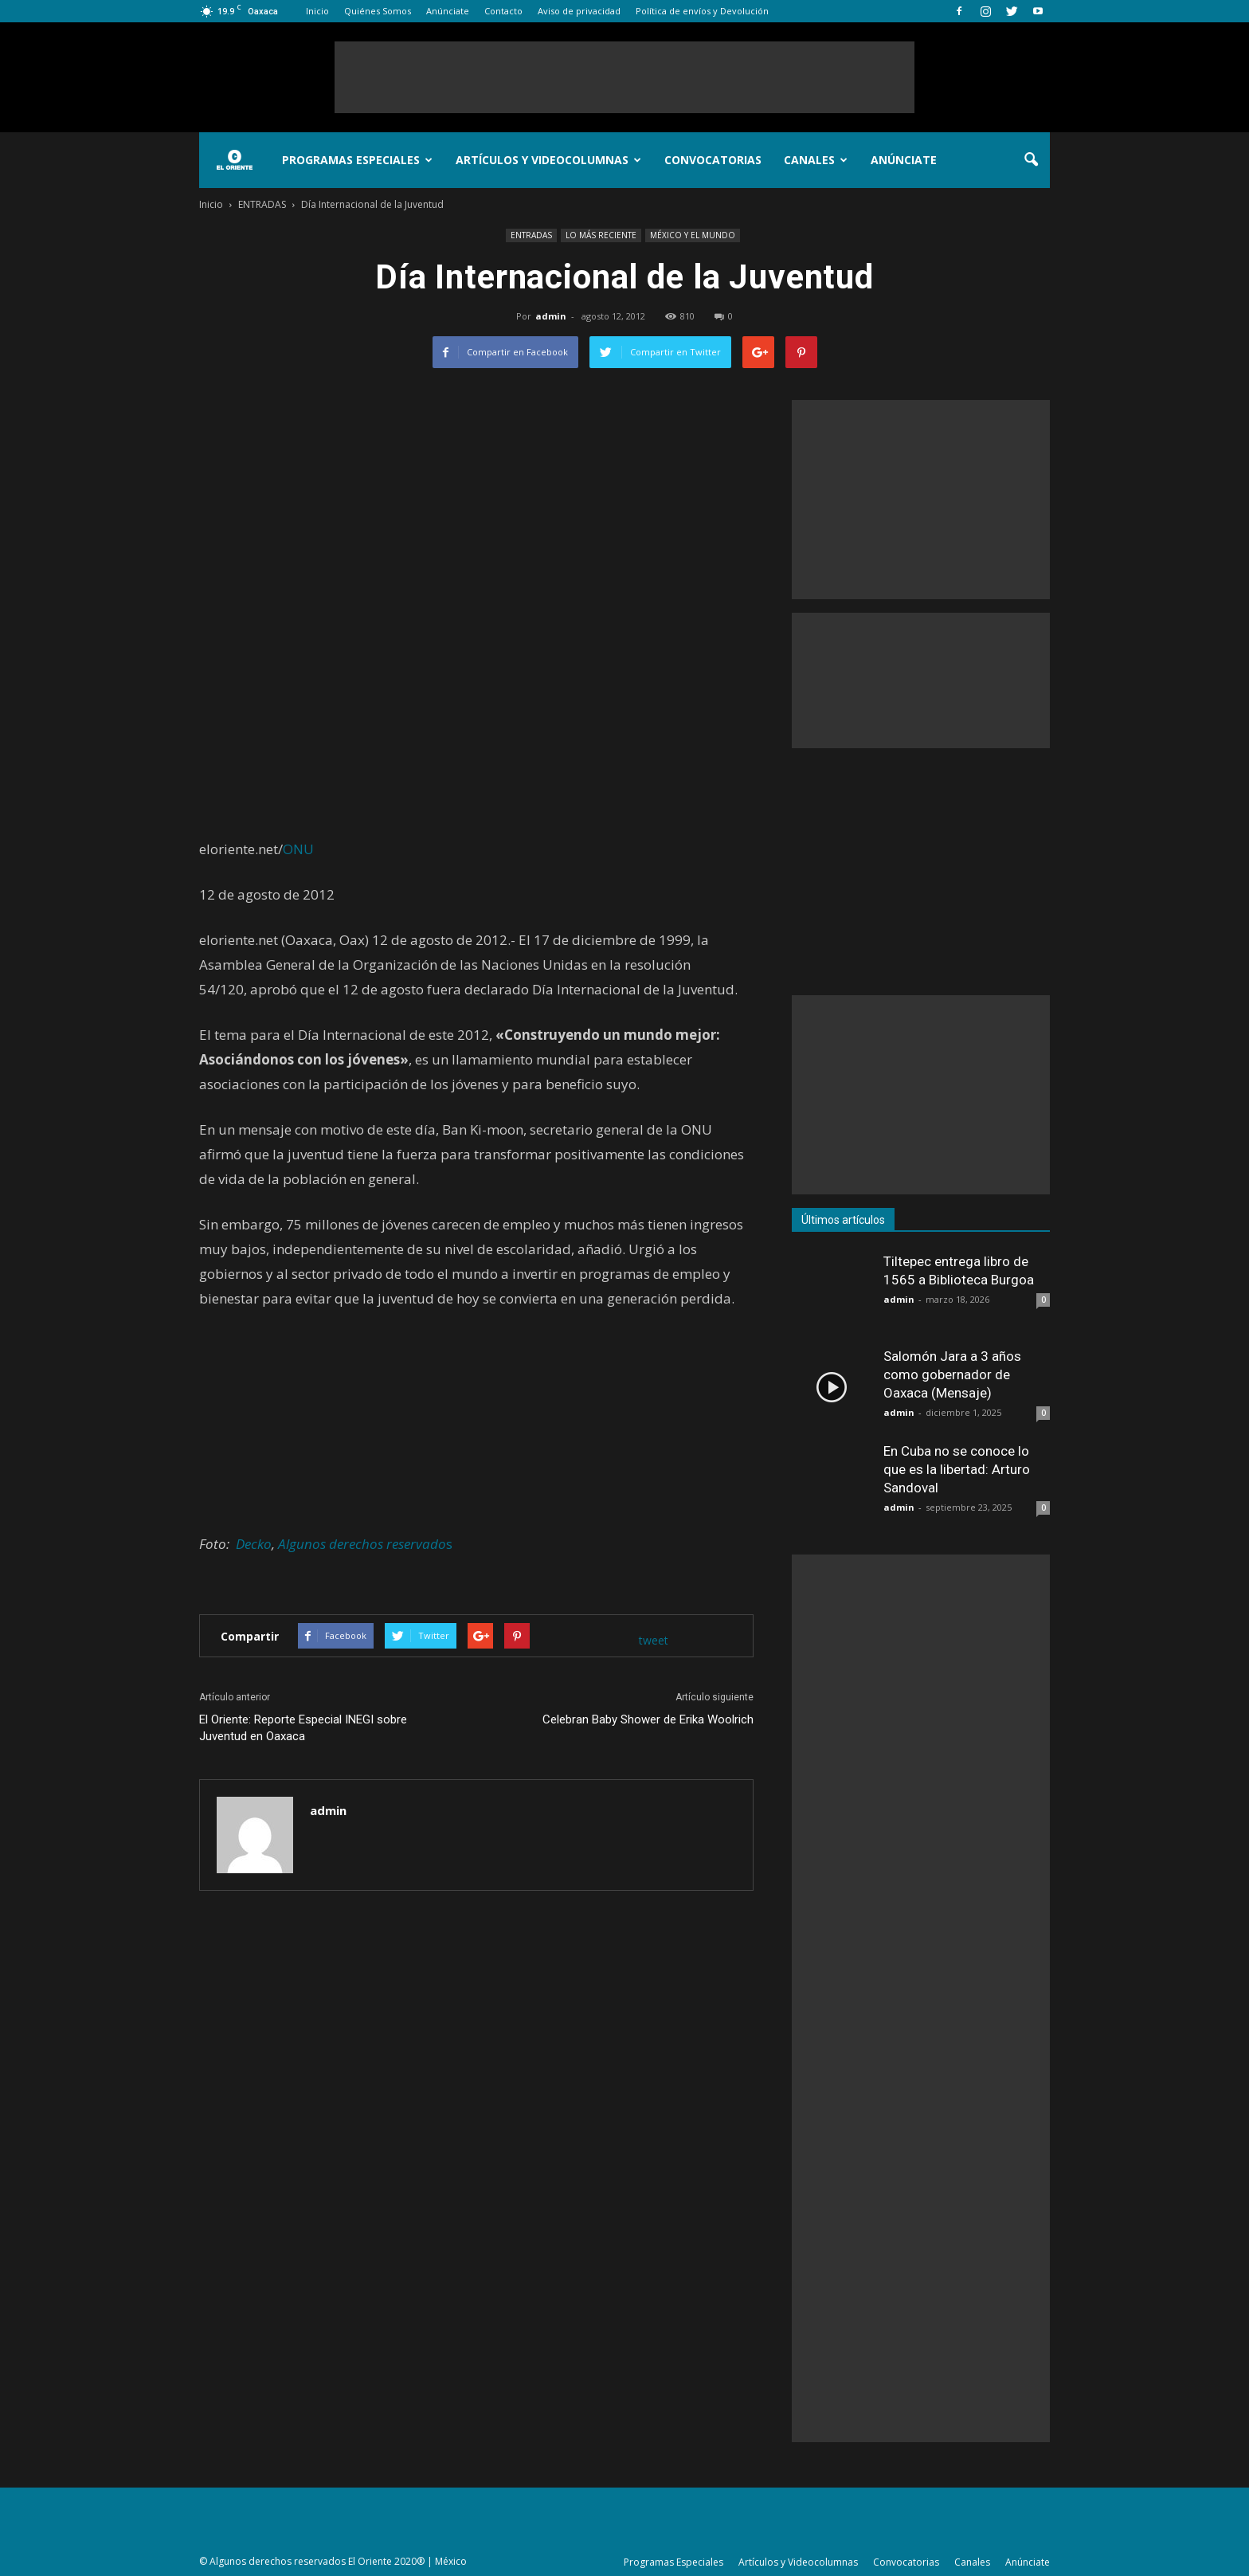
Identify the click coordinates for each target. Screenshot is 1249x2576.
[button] (1031, 160)
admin (550, 316)
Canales (816, 159)
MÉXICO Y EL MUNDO (692, 235)
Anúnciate (447, 11)
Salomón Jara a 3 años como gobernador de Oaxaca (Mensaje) (952, 1374)
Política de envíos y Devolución (702, 11)
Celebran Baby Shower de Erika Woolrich (648, 1719)
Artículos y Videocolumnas (548, 159)
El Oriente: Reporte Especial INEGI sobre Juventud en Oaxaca (303, 1727)
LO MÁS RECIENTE (601, 235)
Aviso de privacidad (579, 11)
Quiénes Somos (377, 11)
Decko (254, 1544)
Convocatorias (713, 159)
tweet (653, 1640)
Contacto (503, 11)
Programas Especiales (357, 159)
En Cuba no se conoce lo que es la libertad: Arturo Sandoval (956, 1469)
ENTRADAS (531, 235)
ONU (298, 849)
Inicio (317, 11)
